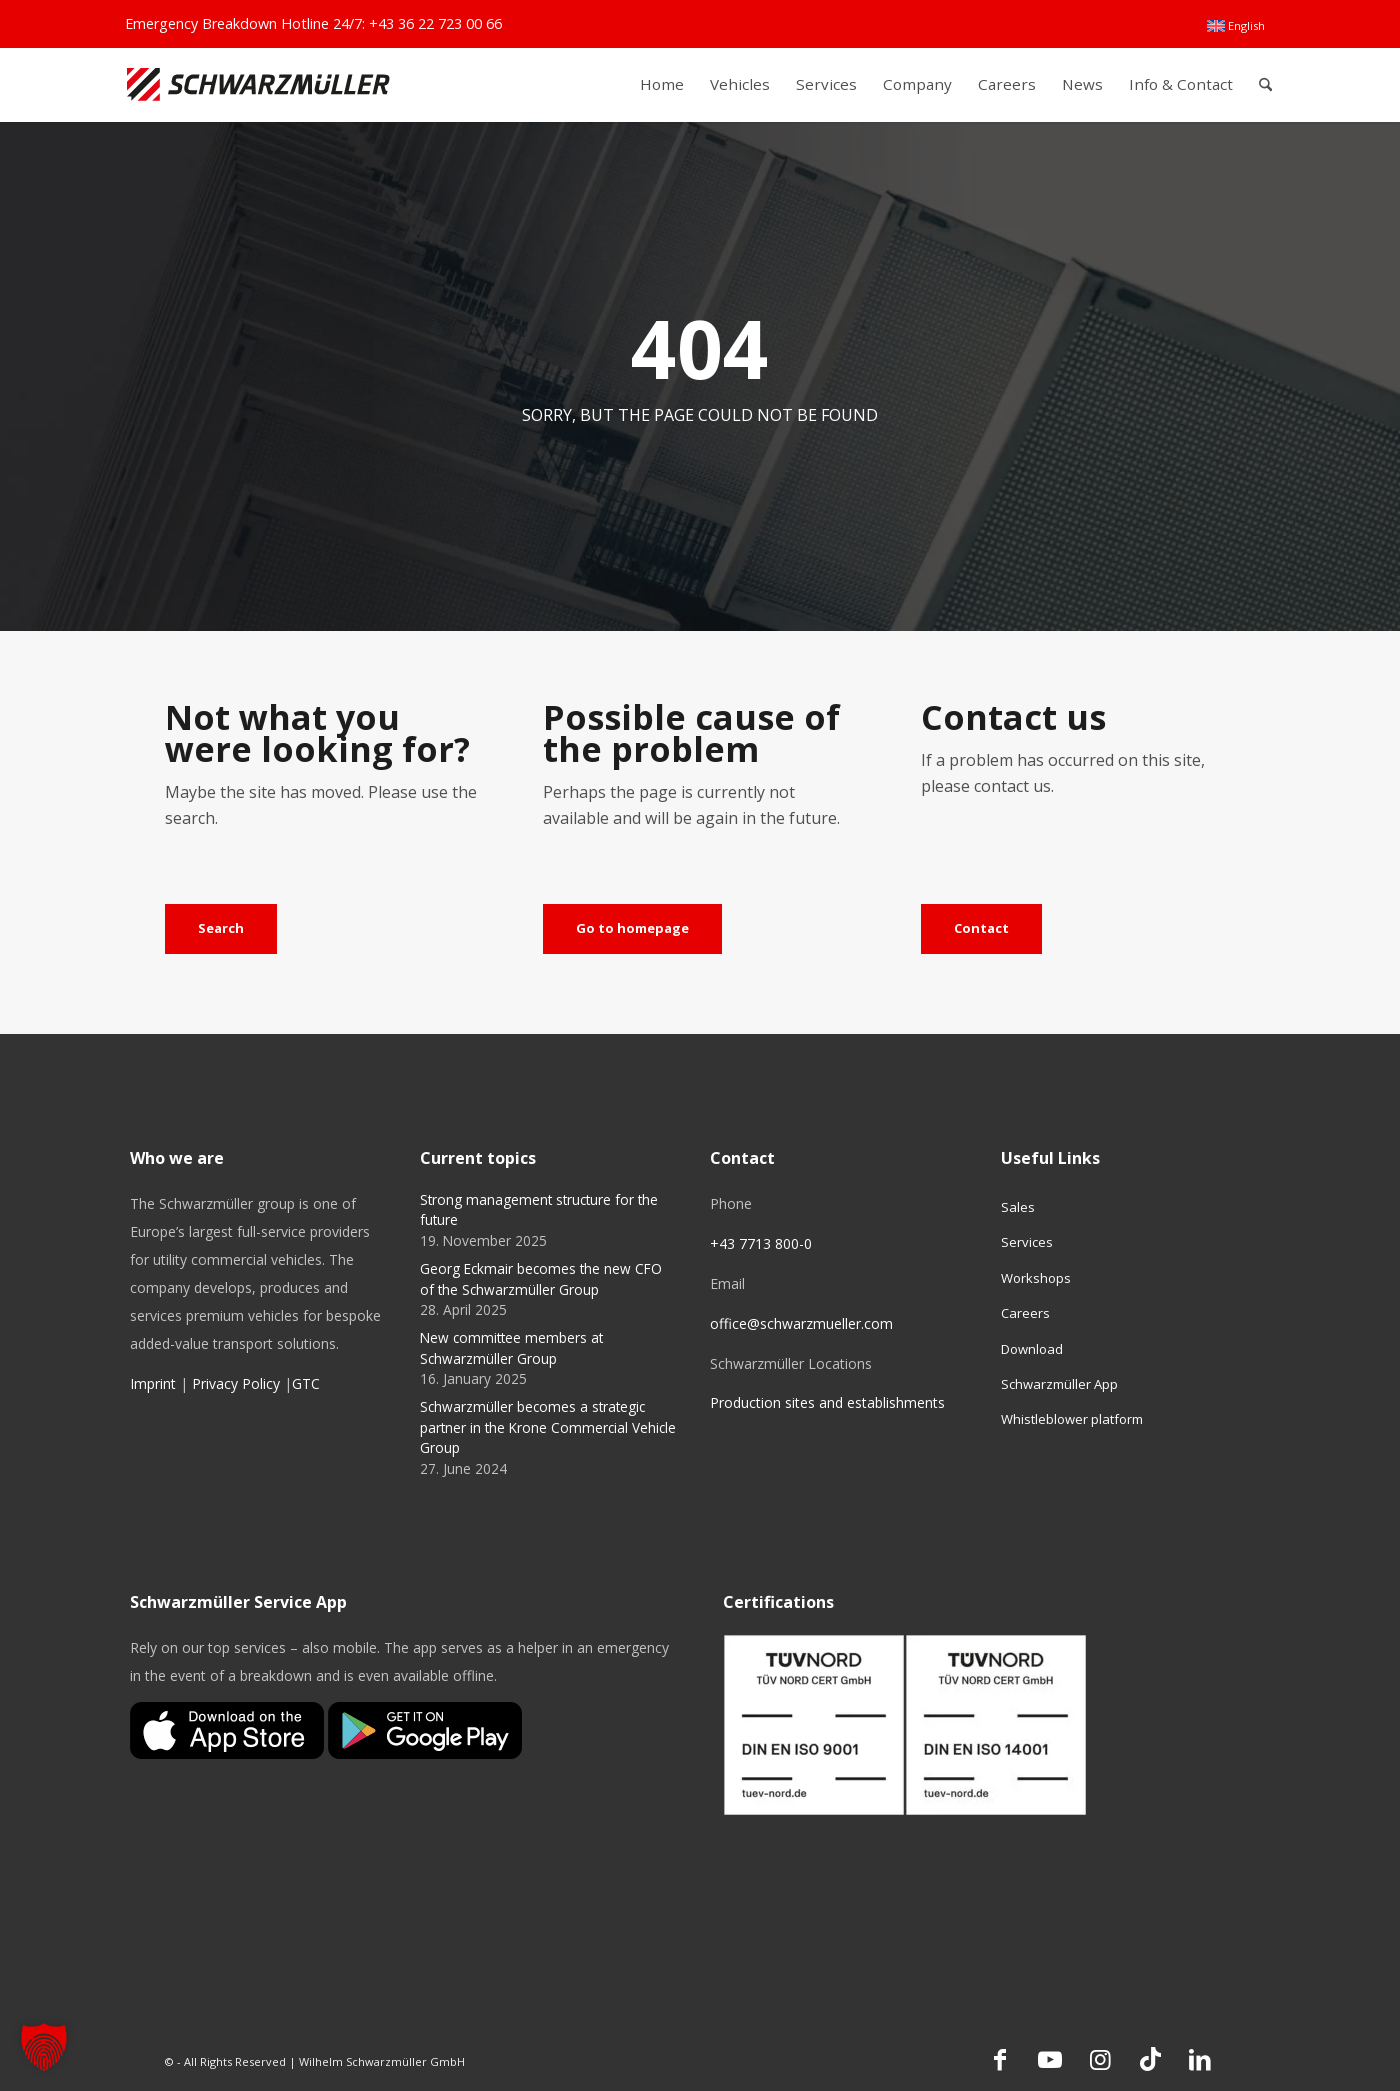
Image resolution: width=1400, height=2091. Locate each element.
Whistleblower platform (1072, 1419)
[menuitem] (1236, 26)
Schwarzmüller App (1059, 1384)
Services (1027, 1242)
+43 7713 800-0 (761, 1243)
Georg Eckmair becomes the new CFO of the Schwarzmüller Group (541, 1278)
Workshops (1036, 1278)
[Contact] (981, 929)
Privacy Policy (236, 1383)
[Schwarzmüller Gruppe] (258, 84)
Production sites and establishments (827, 1402)
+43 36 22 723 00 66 (435, 23)
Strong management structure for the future (539, 1209)
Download (1032, 1349)
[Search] (1265, 84)
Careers (1025, 1313)
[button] (44, 2047)
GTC (306, 1383)
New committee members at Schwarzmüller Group (511, 1347)
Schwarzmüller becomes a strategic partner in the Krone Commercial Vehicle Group (548, 1427)
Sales (1018, 1207)
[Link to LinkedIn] (1200, 2059)
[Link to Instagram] (1100, 2059)
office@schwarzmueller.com (801, 1323)
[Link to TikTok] (1150, 2059)
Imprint (153, 1383)
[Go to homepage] (632, 929)
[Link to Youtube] (1050, 2059)
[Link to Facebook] (1000, 2059)
